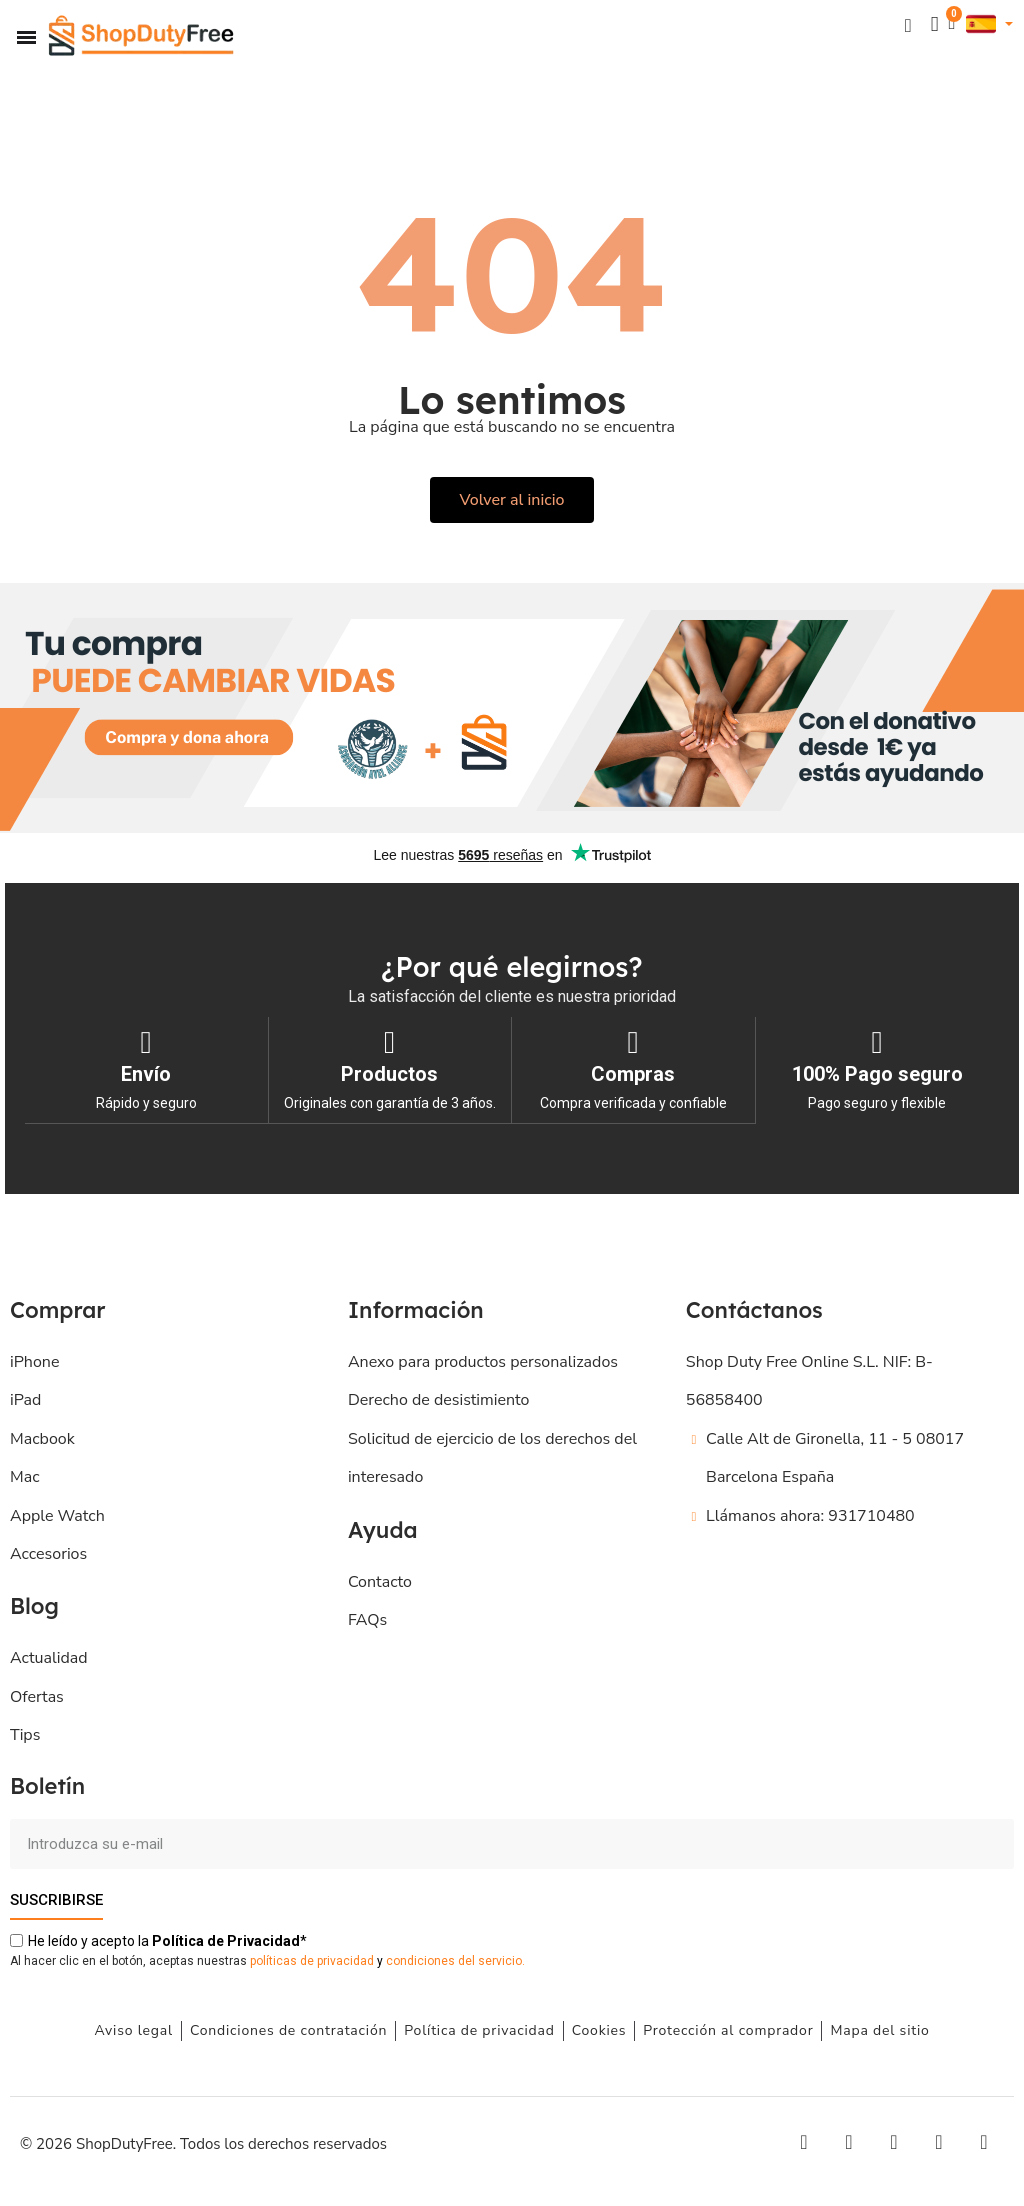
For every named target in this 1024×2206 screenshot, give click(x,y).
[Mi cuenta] (934, 24)
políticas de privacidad (312, 1960)
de (226, 1940)
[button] (907, 24)
